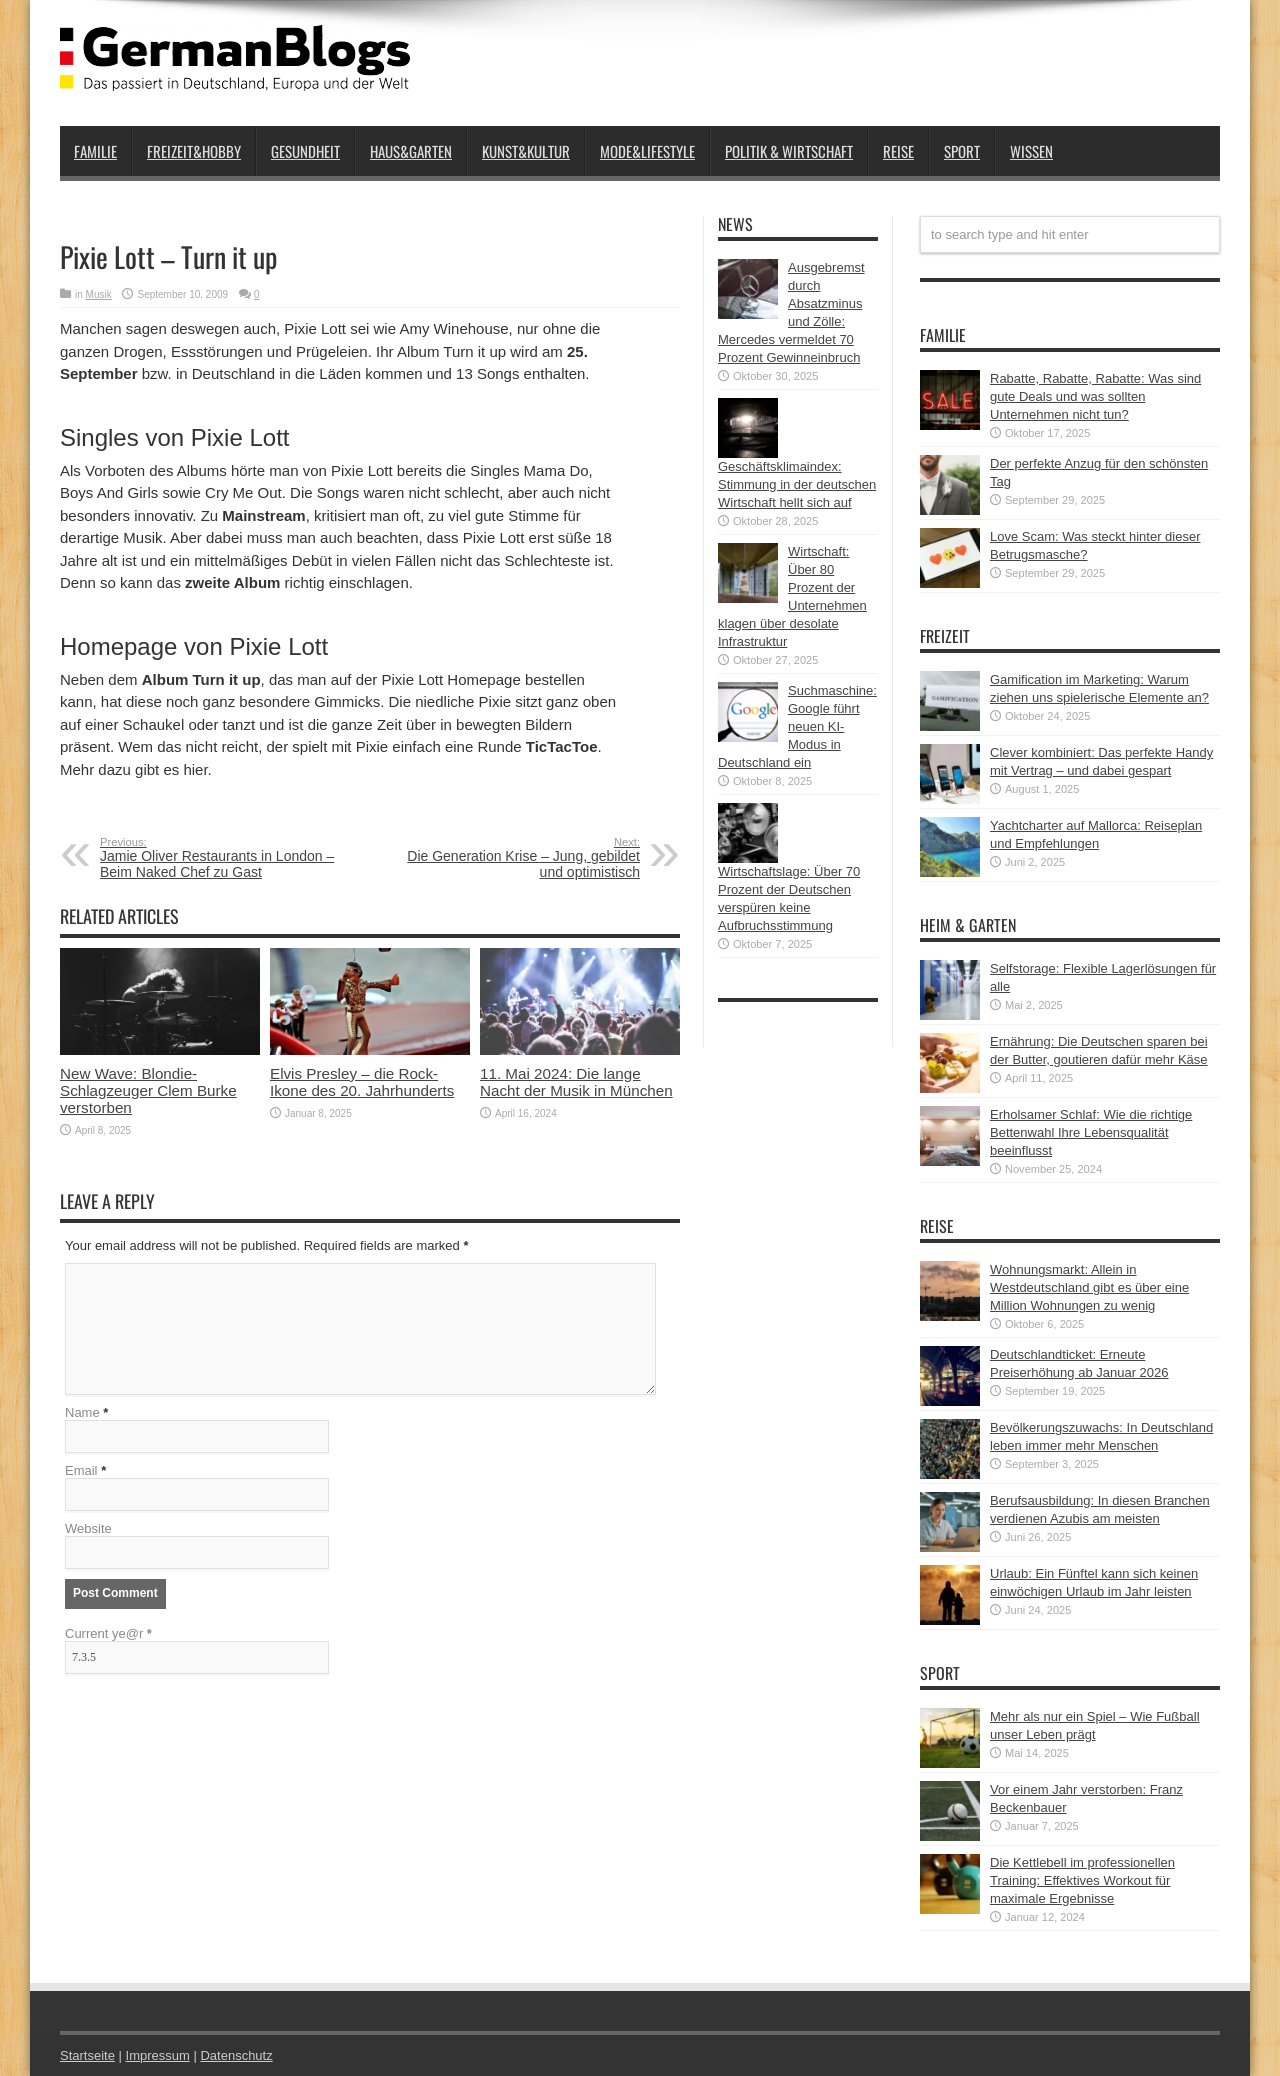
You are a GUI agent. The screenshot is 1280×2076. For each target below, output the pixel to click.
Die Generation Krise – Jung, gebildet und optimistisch (517, 858)
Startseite (87, 2055)
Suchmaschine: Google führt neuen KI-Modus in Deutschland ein (797, 726)
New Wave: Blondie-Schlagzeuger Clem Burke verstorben (148, 1090)
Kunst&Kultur (526, 151)
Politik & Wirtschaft (789, 151)
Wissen (1031, 151)
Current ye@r (108, 1633)
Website (88, 1528)
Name (82, 1412)
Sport (962, 151)
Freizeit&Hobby (194, 151)
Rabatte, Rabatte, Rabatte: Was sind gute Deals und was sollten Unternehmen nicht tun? (1095, 396)
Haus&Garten (411, 151)
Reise (898, 151)
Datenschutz (236, 2055)
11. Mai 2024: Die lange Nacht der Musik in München (576, 1082)
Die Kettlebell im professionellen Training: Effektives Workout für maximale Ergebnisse (1082, 1880)
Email (81, 1470)
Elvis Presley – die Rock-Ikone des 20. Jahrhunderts (362, 1082)
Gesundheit (305, 151)
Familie (95, 151)
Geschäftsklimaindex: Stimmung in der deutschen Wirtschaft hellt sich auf (797, 484)
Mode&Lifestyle (647, 151)
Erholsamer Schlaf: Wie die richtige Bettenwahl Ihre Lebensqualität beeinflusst (1091, 1132)
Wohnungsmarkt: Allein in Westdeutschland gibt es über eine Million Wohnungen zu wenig (1089, 1287)
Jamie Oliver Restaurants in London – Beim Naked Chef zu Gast (222, 858)
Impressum (158, 2055)
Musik (99, 294)
